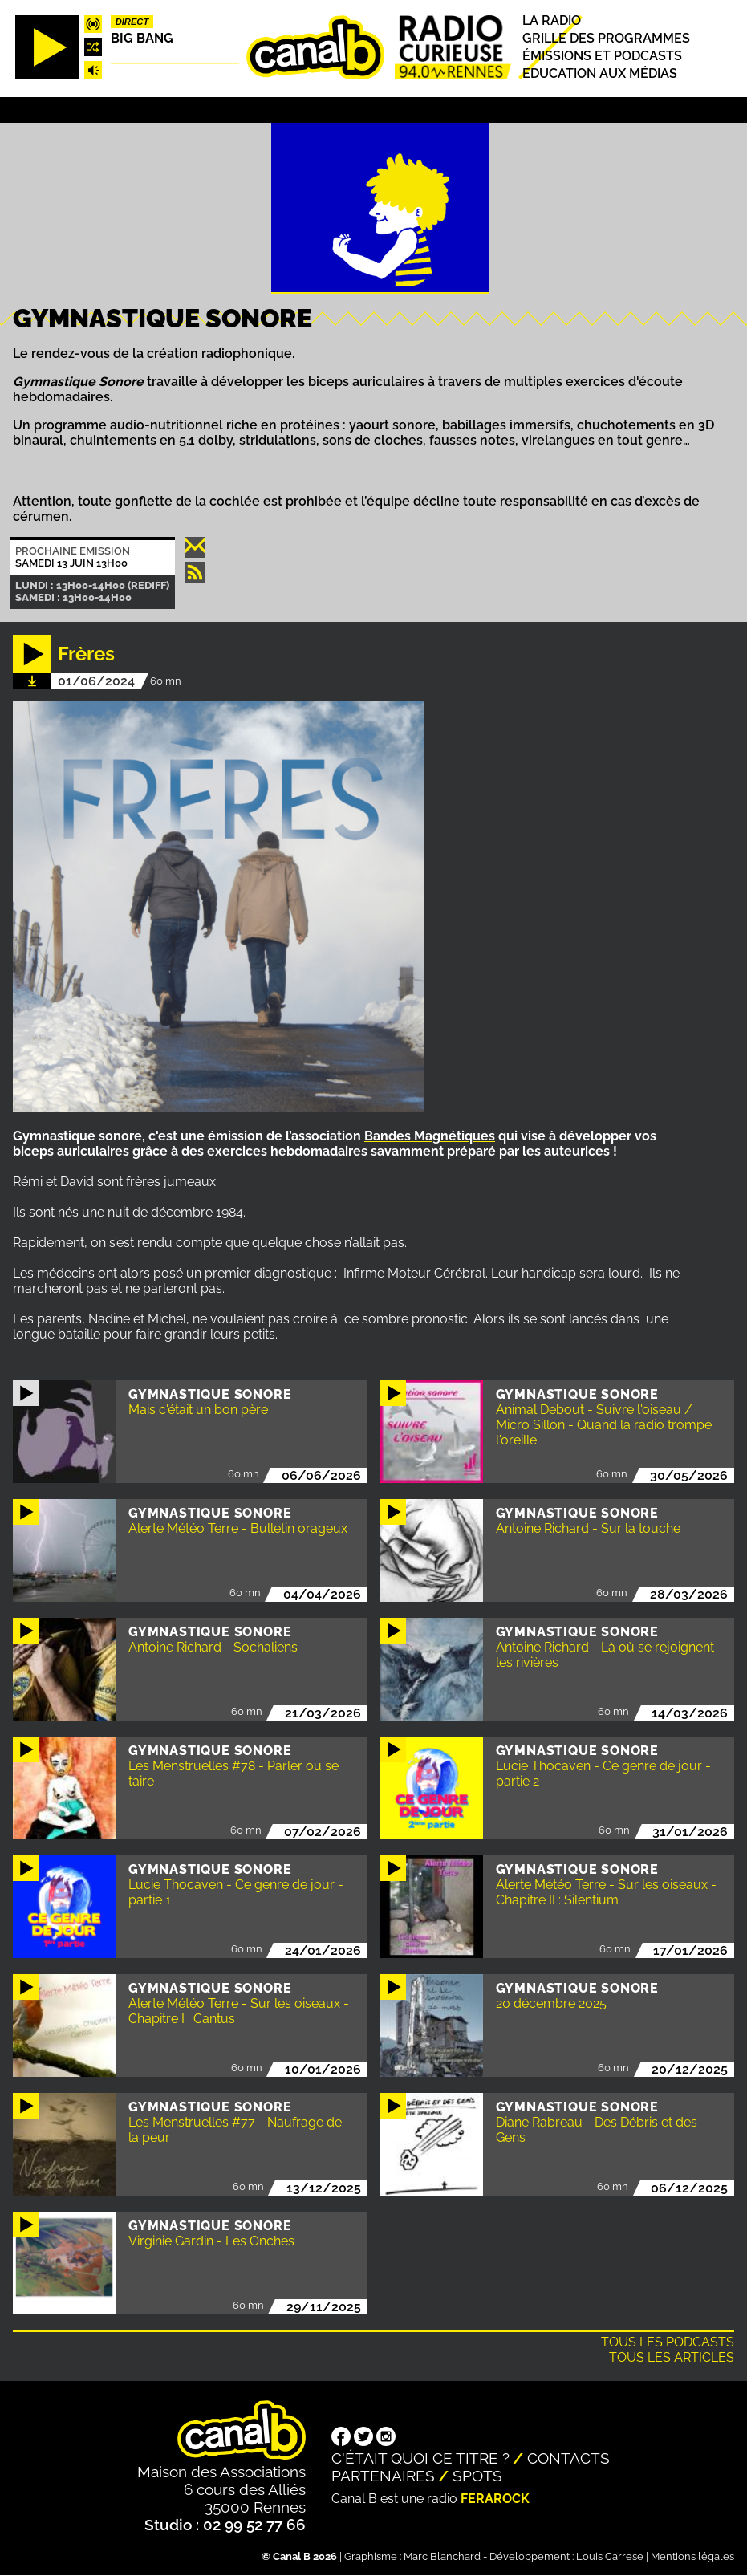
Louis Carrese (609, 2556)
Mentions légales (692, 2556)
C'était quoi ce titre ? (420, 2458)
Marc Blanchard (442, 2556)
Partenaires (383, 2476)
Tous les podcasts (667, 2342)
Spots (477, 2476)
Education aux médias (599, 73)
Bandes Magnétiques (429, 1136)
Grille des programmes (606, 38)
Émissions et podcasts (602, 55)
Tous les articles (671, 2357)
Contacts (568, 2458)
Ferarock (495, 2498)
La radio (551, 20)
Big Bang (142, 38)
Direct (132, 21)
